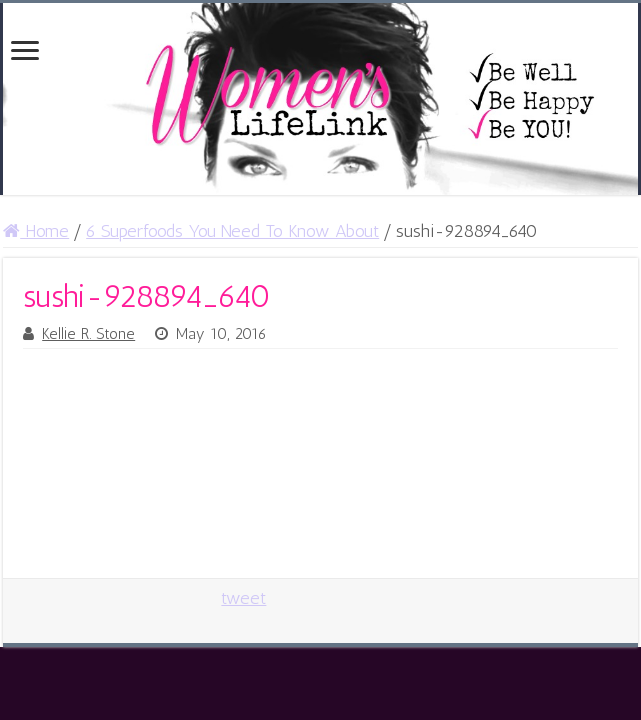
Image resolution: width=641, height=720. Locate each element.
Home (36, 231)
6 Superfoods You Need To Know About (232, 231)
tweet (243, 598)
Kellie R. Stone (88, 334)
